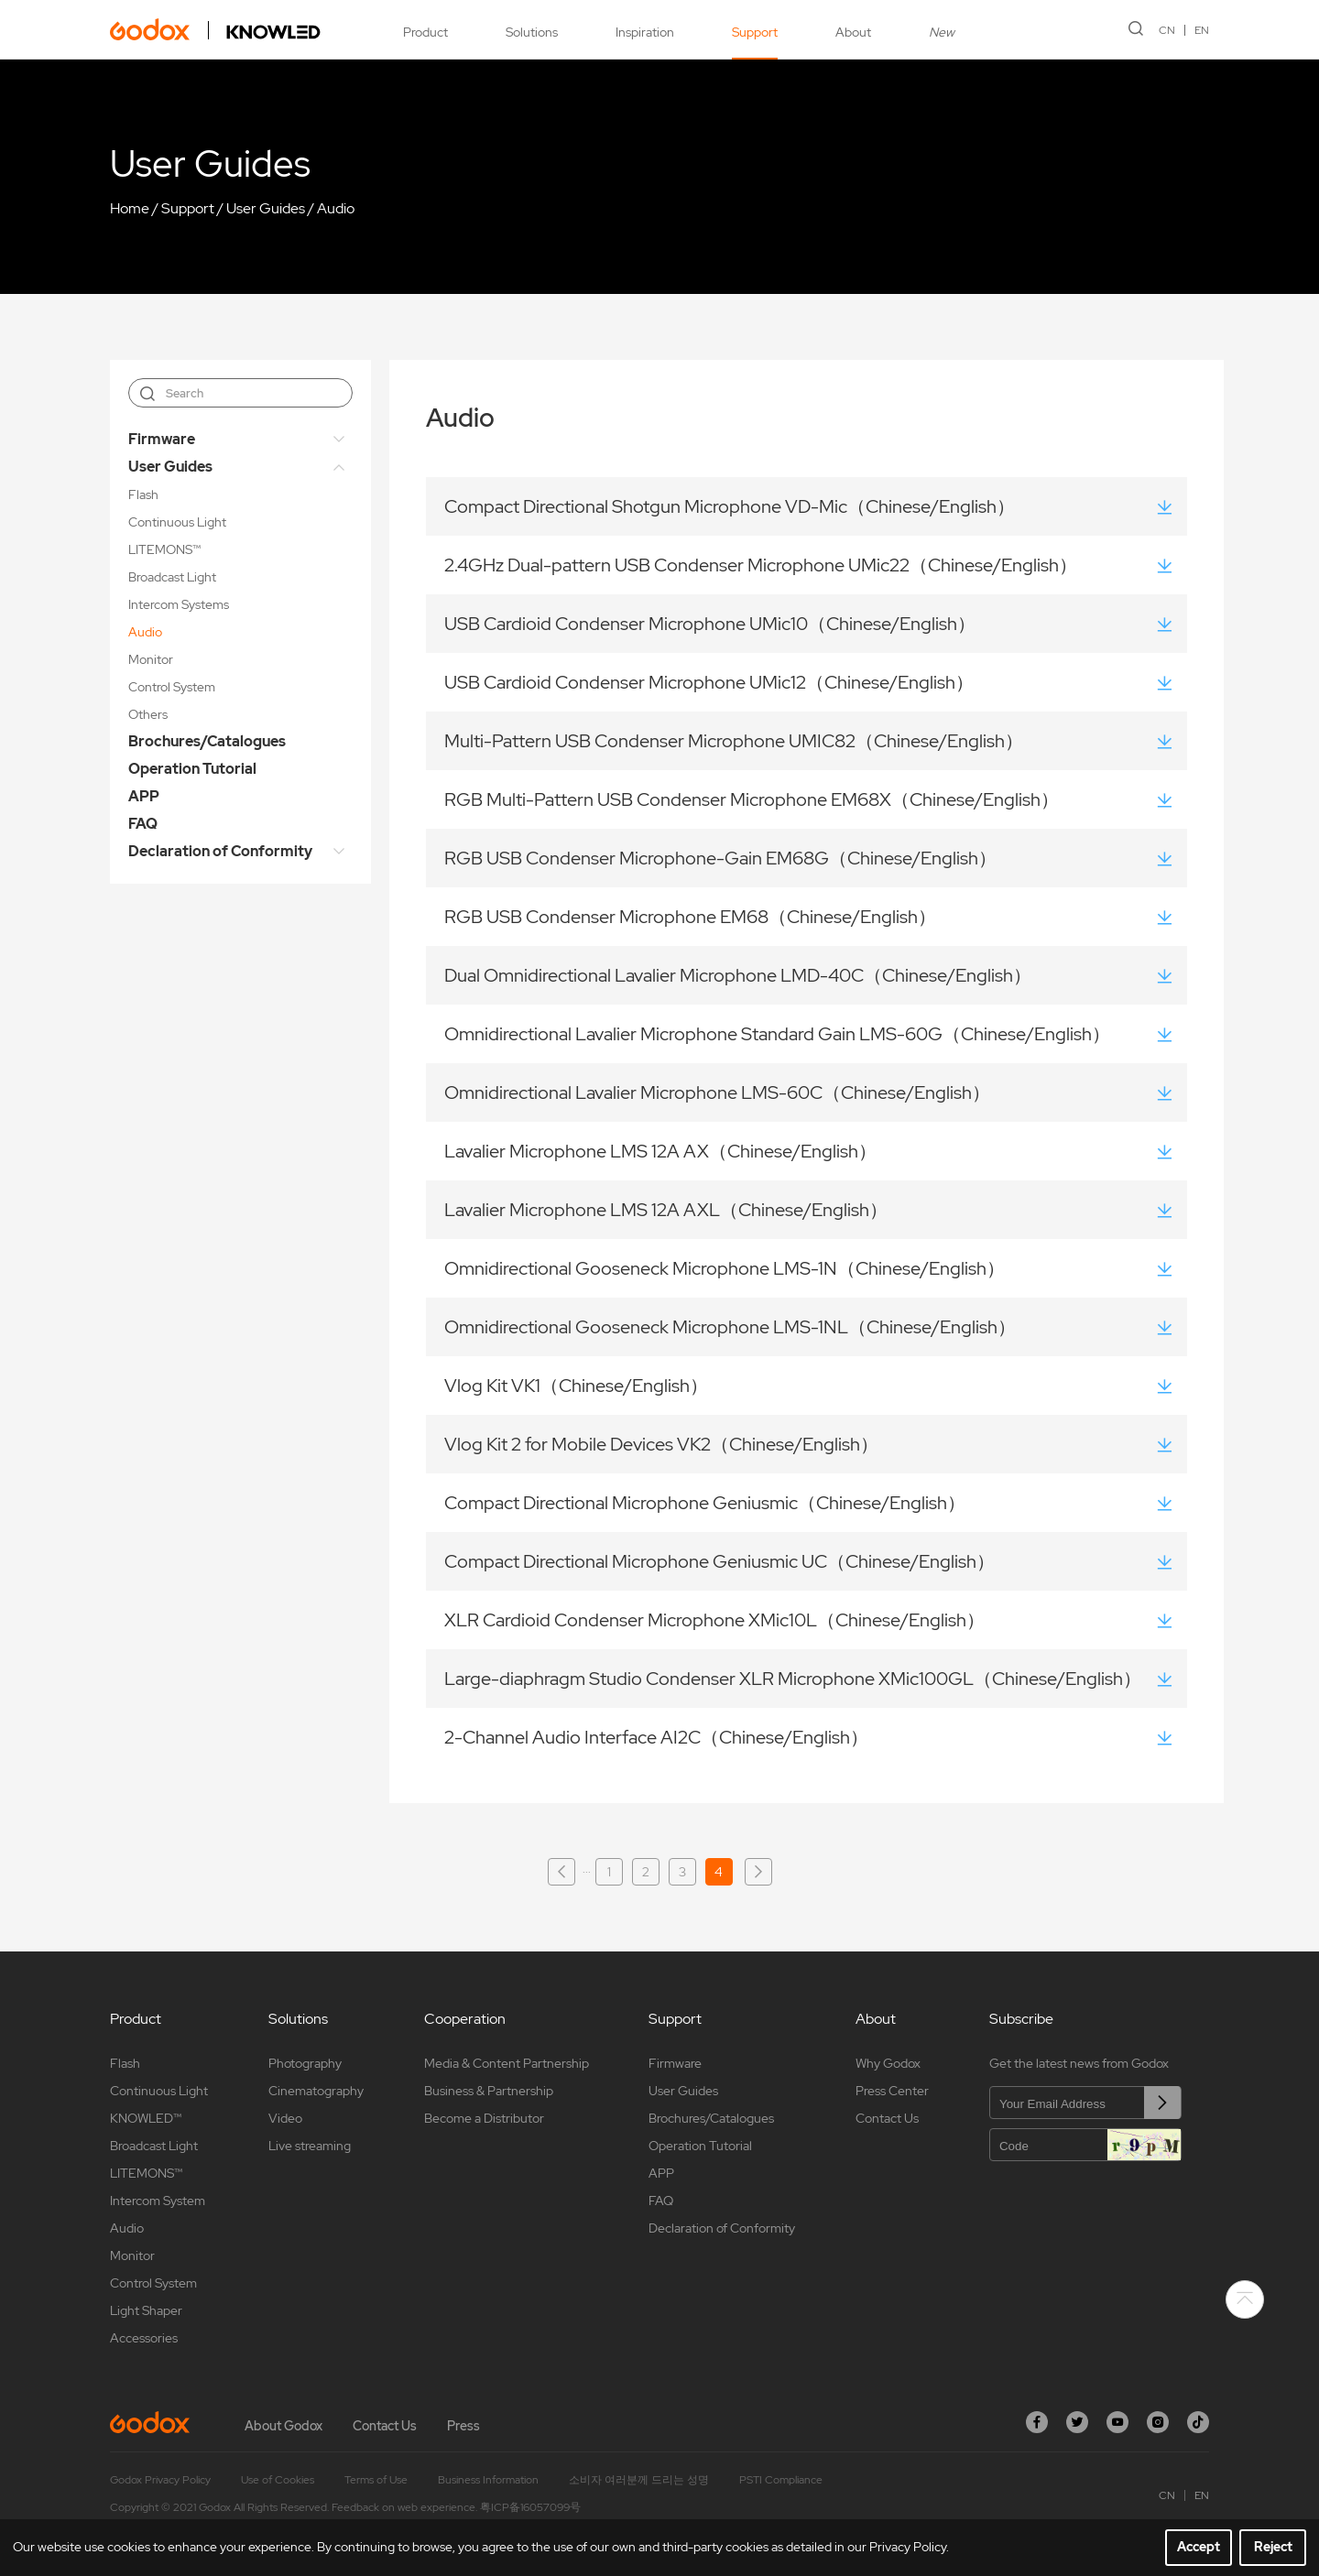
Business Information (488, 2480)
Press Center (892, 2090)
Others (148, 714)
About (853, 32)
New (941, 32)
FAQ (143, 823)
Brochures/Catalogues (207, 741)
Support (755, 32)
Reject (1273, 2546)
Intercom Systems (178, 604)
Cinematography (316, 2090)
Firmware (161, 439)
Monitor (150, 659)
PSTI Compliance (781, 2480)
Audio (335, 208)
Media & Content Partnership (506, 2063)
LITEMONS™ (164, 549)
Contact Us (887, 2118)
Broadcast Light (172, 577)
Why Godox (888, 2063)
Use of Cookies (277, 2480)
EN (1201, 30)
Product (425, 32)
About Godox (283, 2426)
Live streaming (309, 2145)
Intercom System (157, 2200)
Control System (171, 687)
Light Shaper (146, 2310)
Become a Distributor (484, 2118)
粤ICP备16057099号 (530, 2507)
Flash (143, 494)
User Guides (265, 208)
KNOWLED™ (145, 2118)
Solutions (532, 32)
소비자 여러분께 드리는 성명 (639, 2480)
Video (285, 2118)
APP (143, 796)
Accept (1198, 2546)
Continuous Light (177, 522)
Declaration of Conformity (220, 851)
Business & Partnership (488, 2090)
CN (1167, 30)
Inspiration (645, 32)
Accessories (144, 2338)
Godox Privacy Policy (160, 2480)
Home (129, 208)
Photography (305, 2063)
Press (463, 2426)
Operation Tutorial (192, 768)
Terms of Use (376, 2480)
